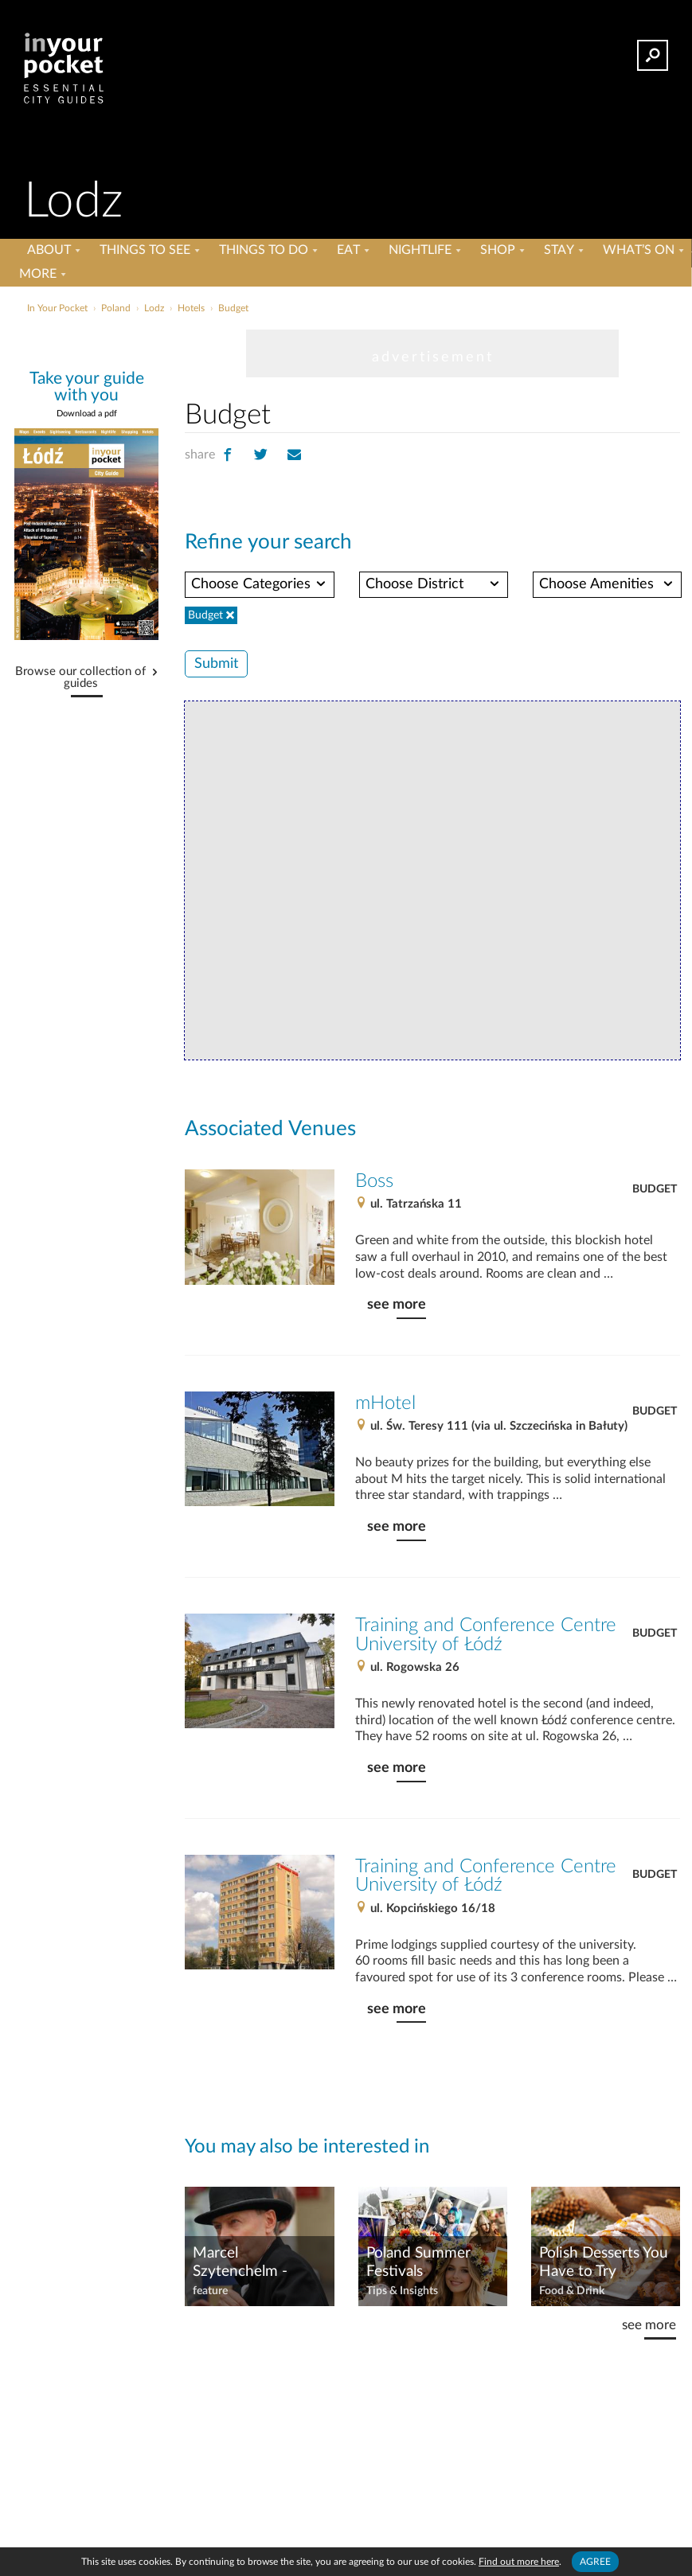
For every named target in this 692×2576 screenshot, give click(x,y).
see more (396, 1304)
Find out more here (519, 2561)
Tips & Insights (402, 2291)
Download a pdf (87, 413)
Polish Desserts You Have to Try (603, 2262)
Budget (654, 1189)
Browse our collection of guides (80, 677)
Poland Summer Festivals (418, 2262)
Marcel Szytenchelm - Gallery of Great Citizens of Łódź (247, 2263)
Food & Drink (571, 2291)
